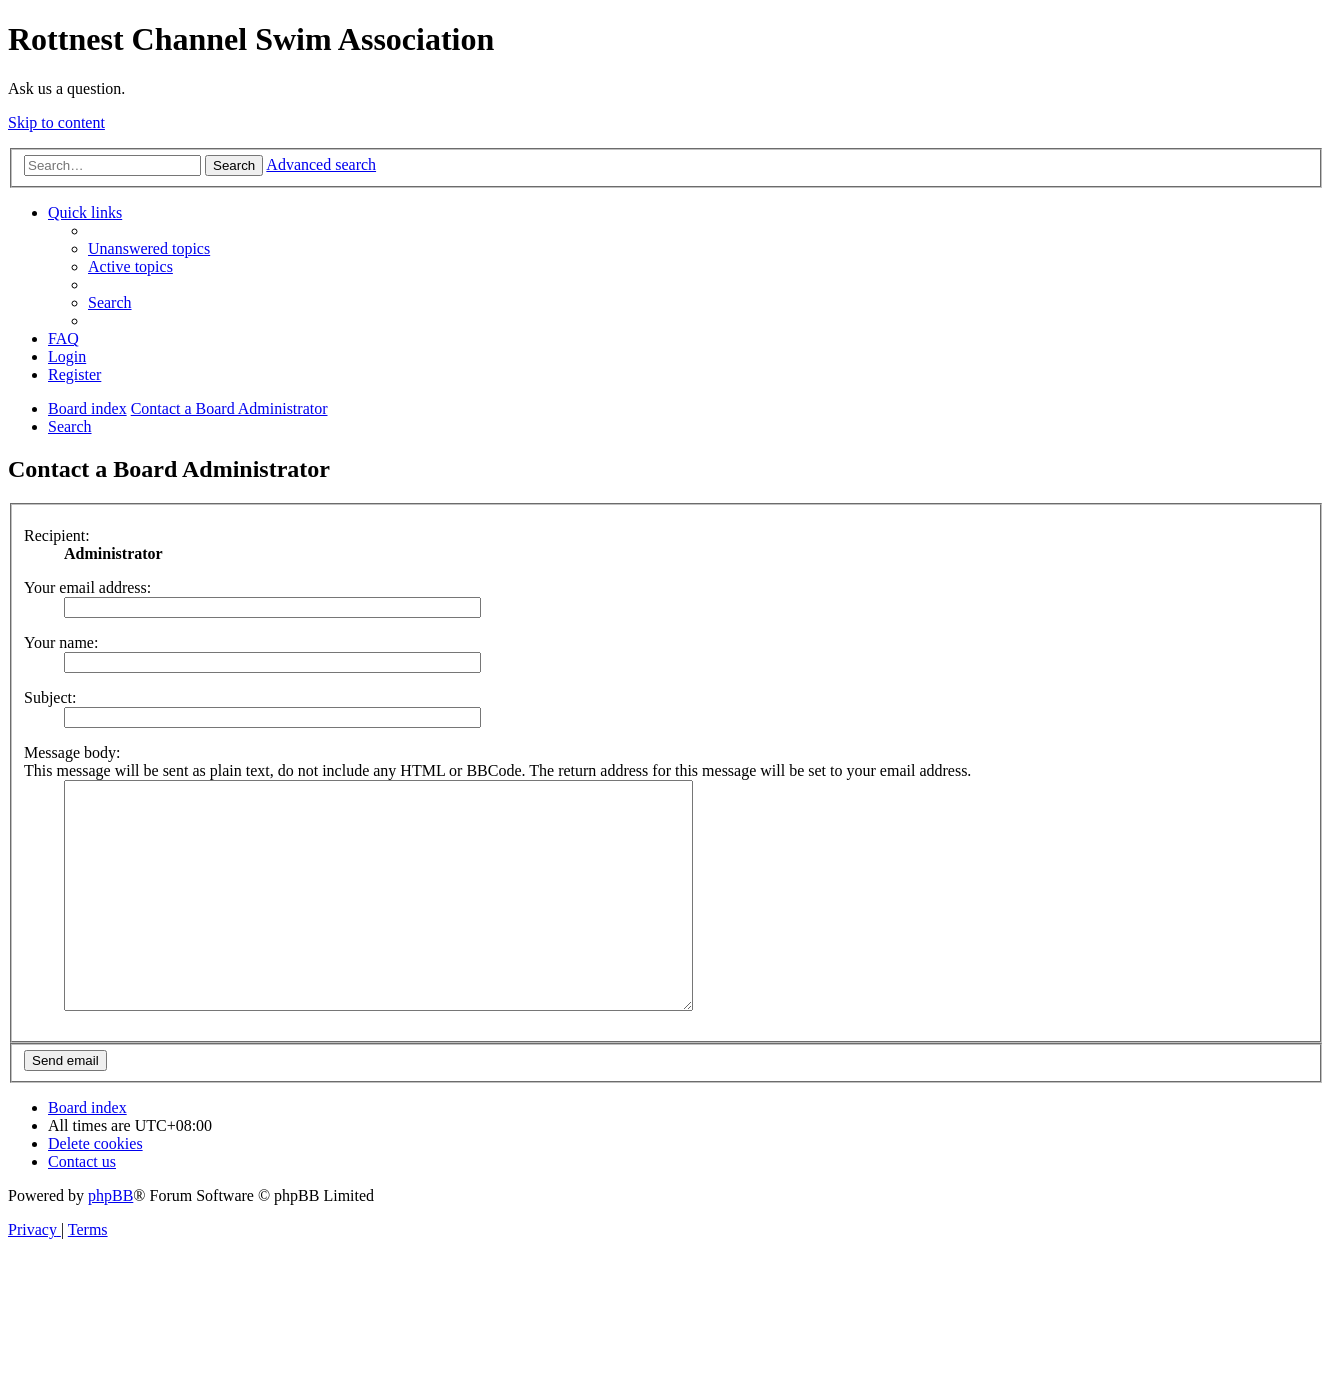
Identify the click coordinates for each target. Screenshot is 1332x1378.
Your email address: (87, 587)
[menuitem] (149, 248)
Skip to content (56, 122)
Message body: (72, 752)
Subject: (50, 697)
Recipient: (57, 535)
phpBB (110, 1240)
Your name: (61, 642)
